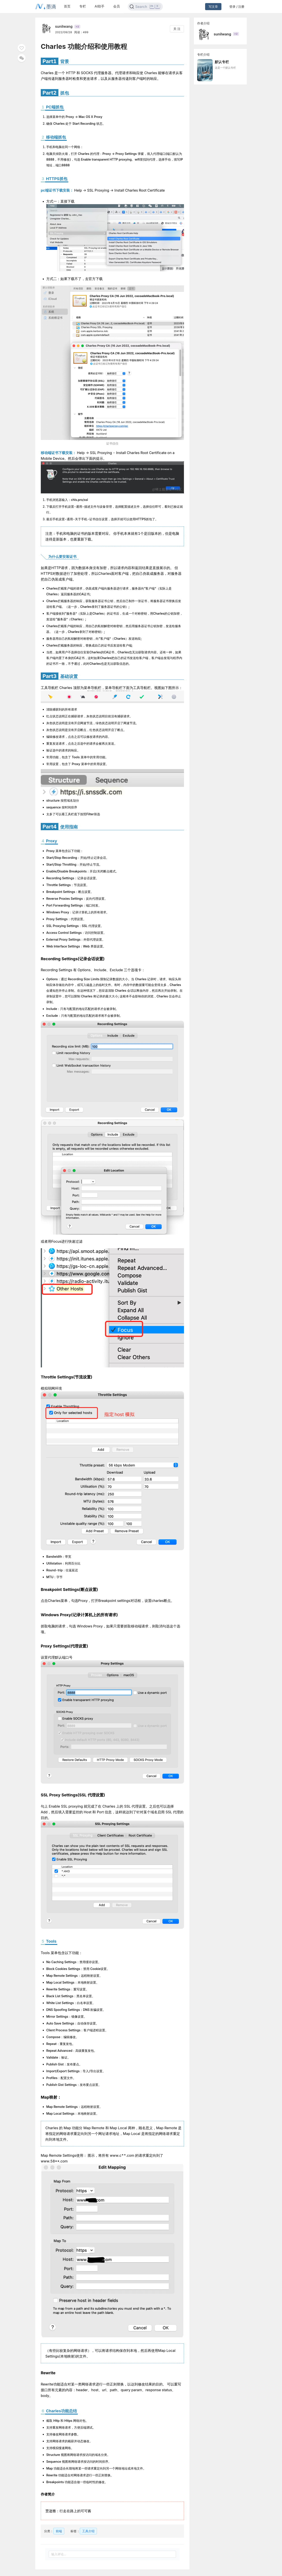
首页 (67, 6)
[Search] (145, 7)
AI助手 (99, 6)
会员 (116, 6)
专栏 (82, 6)
